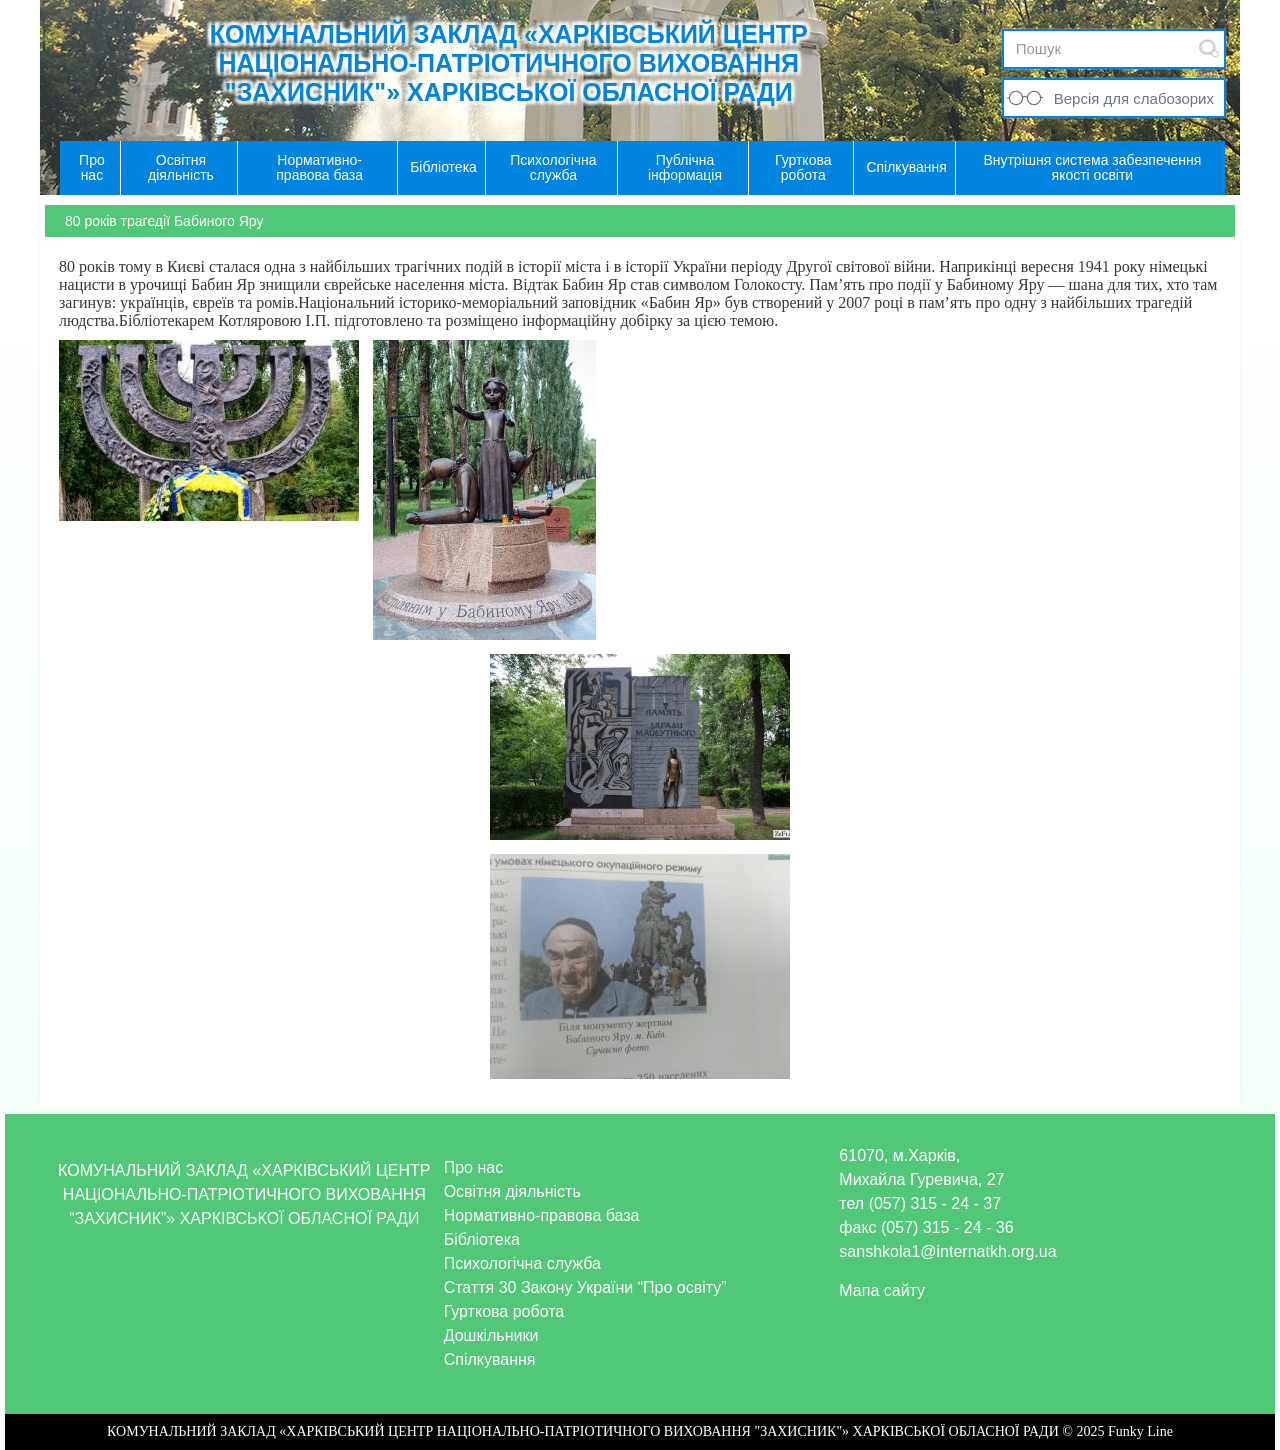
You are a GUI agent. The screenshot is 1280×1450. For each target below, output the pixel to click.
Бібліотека (482, 1239)
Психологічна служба (522, 1263)
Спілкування (490, 1359)
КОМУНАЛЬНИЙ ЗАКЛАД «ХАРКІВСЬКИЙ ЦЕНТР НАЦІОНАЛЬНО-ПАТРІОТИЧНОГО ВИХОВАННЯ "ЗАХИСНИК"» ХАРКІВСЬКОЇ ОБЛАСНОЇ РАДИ (509, 63)
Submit (1209, 48)
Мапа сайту (882, 1290)
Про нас (473, 1167)
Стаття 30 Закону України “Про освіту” (585, 1287)
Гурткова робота (504, 1311)
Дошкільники (491, 1335)
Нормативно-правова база (542, 1215)
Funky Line (1140, 1431)
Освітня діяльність (512, 1191)
